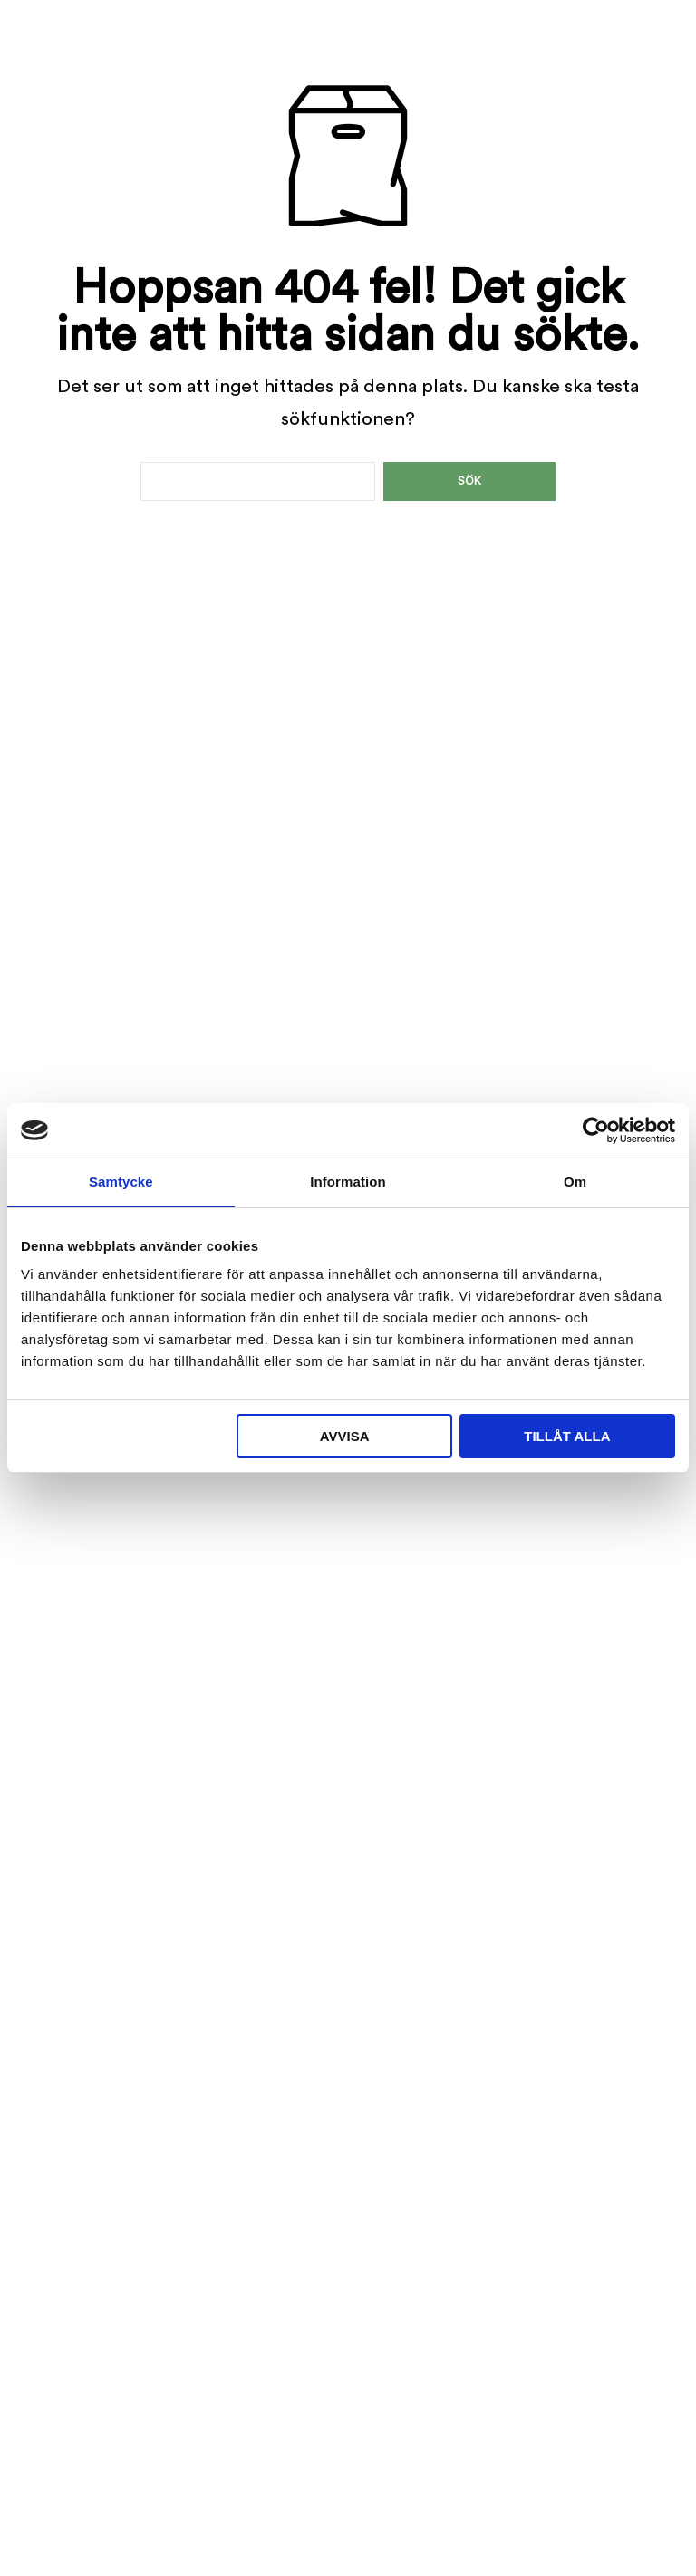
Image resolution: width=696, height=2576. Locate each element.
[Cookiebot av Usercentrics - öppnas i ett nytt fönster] (596, 1130)
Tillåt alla (567, 1436)
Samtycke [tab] (121, 1181)
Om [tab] (575, 1181)
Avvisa (345, 1436)
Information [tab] (348, 1181)
